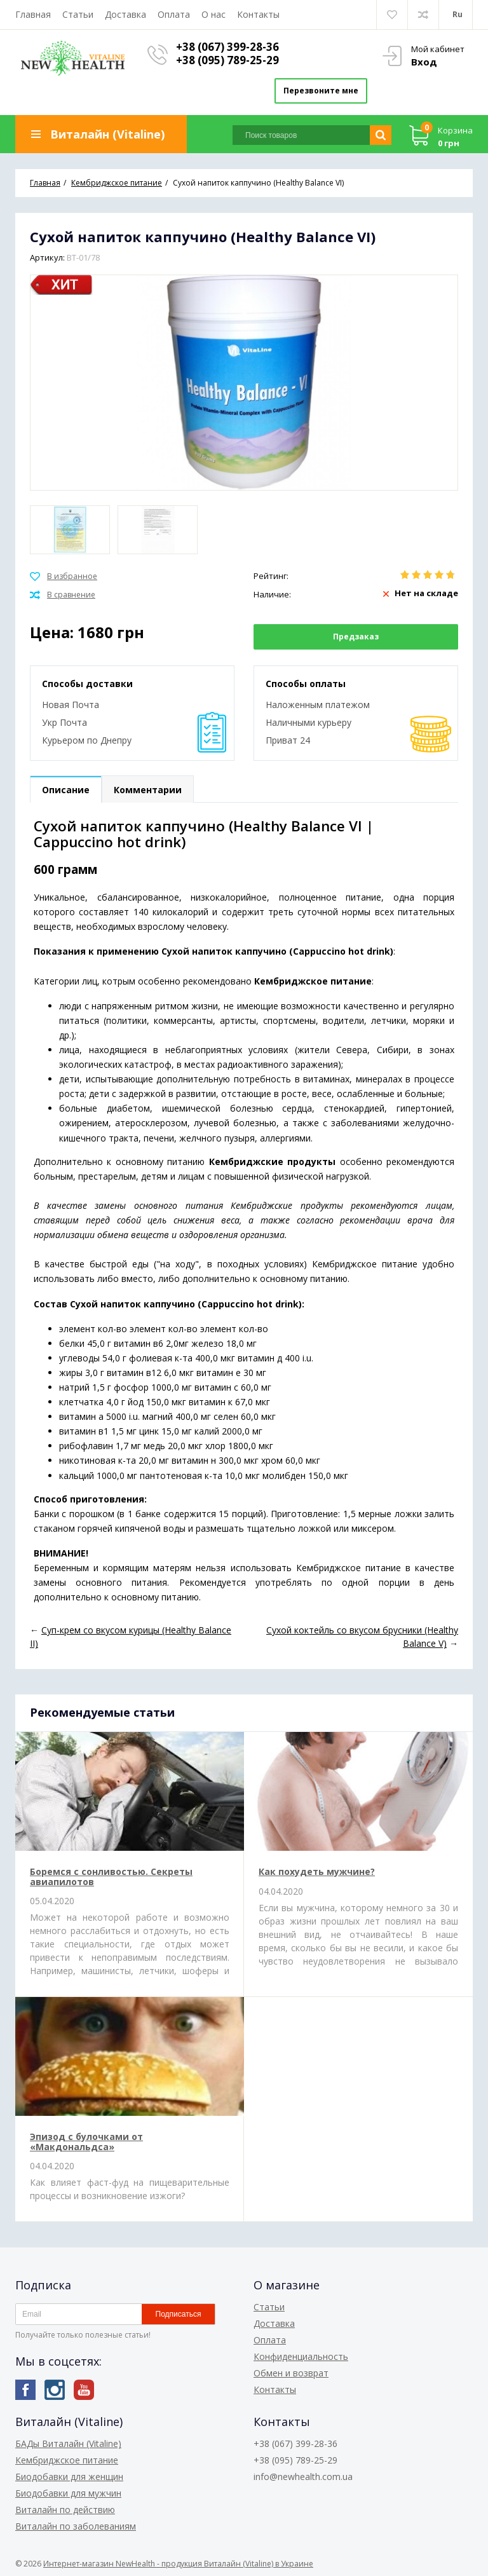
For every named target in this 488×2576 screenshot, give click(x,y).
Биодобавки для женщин (69, 2476)
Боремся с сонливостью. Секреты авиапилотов (111, 1876)
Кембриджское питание (66, 2460)
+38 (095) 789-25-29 (227, 60)
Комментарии (148, 790)
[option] (70, 529)
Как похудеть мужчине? (317, 1871)
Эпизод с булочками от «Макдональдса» (86, 2141)
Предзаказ (356, 636)
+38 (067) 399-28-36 (227, 46)
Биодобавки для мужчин (68, 2493)
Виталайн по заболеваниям (75, 2526)
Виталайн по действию (65, 2510)
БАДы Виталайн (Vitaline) (68, 2443)
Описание (66, 790)
